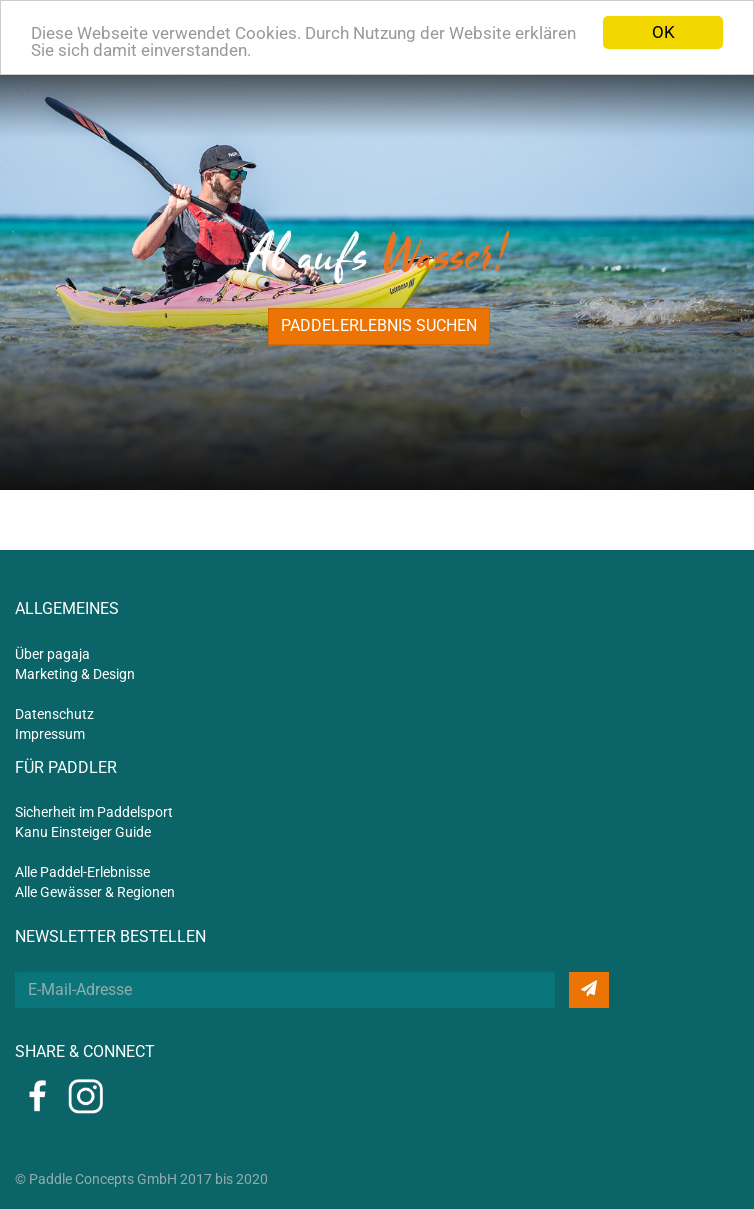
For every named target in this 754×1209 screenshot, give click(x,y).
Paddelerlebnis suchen (379, 325)
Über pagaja (52, 654)
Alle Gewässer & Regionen (95, 892)
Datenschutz (54, 714)
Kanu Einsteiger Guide (83, 832)
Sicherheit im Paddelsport (94, 812)
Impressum (50, 734)
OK (663, 32)
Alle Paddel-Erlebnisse (82, 872)
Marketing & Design (75, 674)
